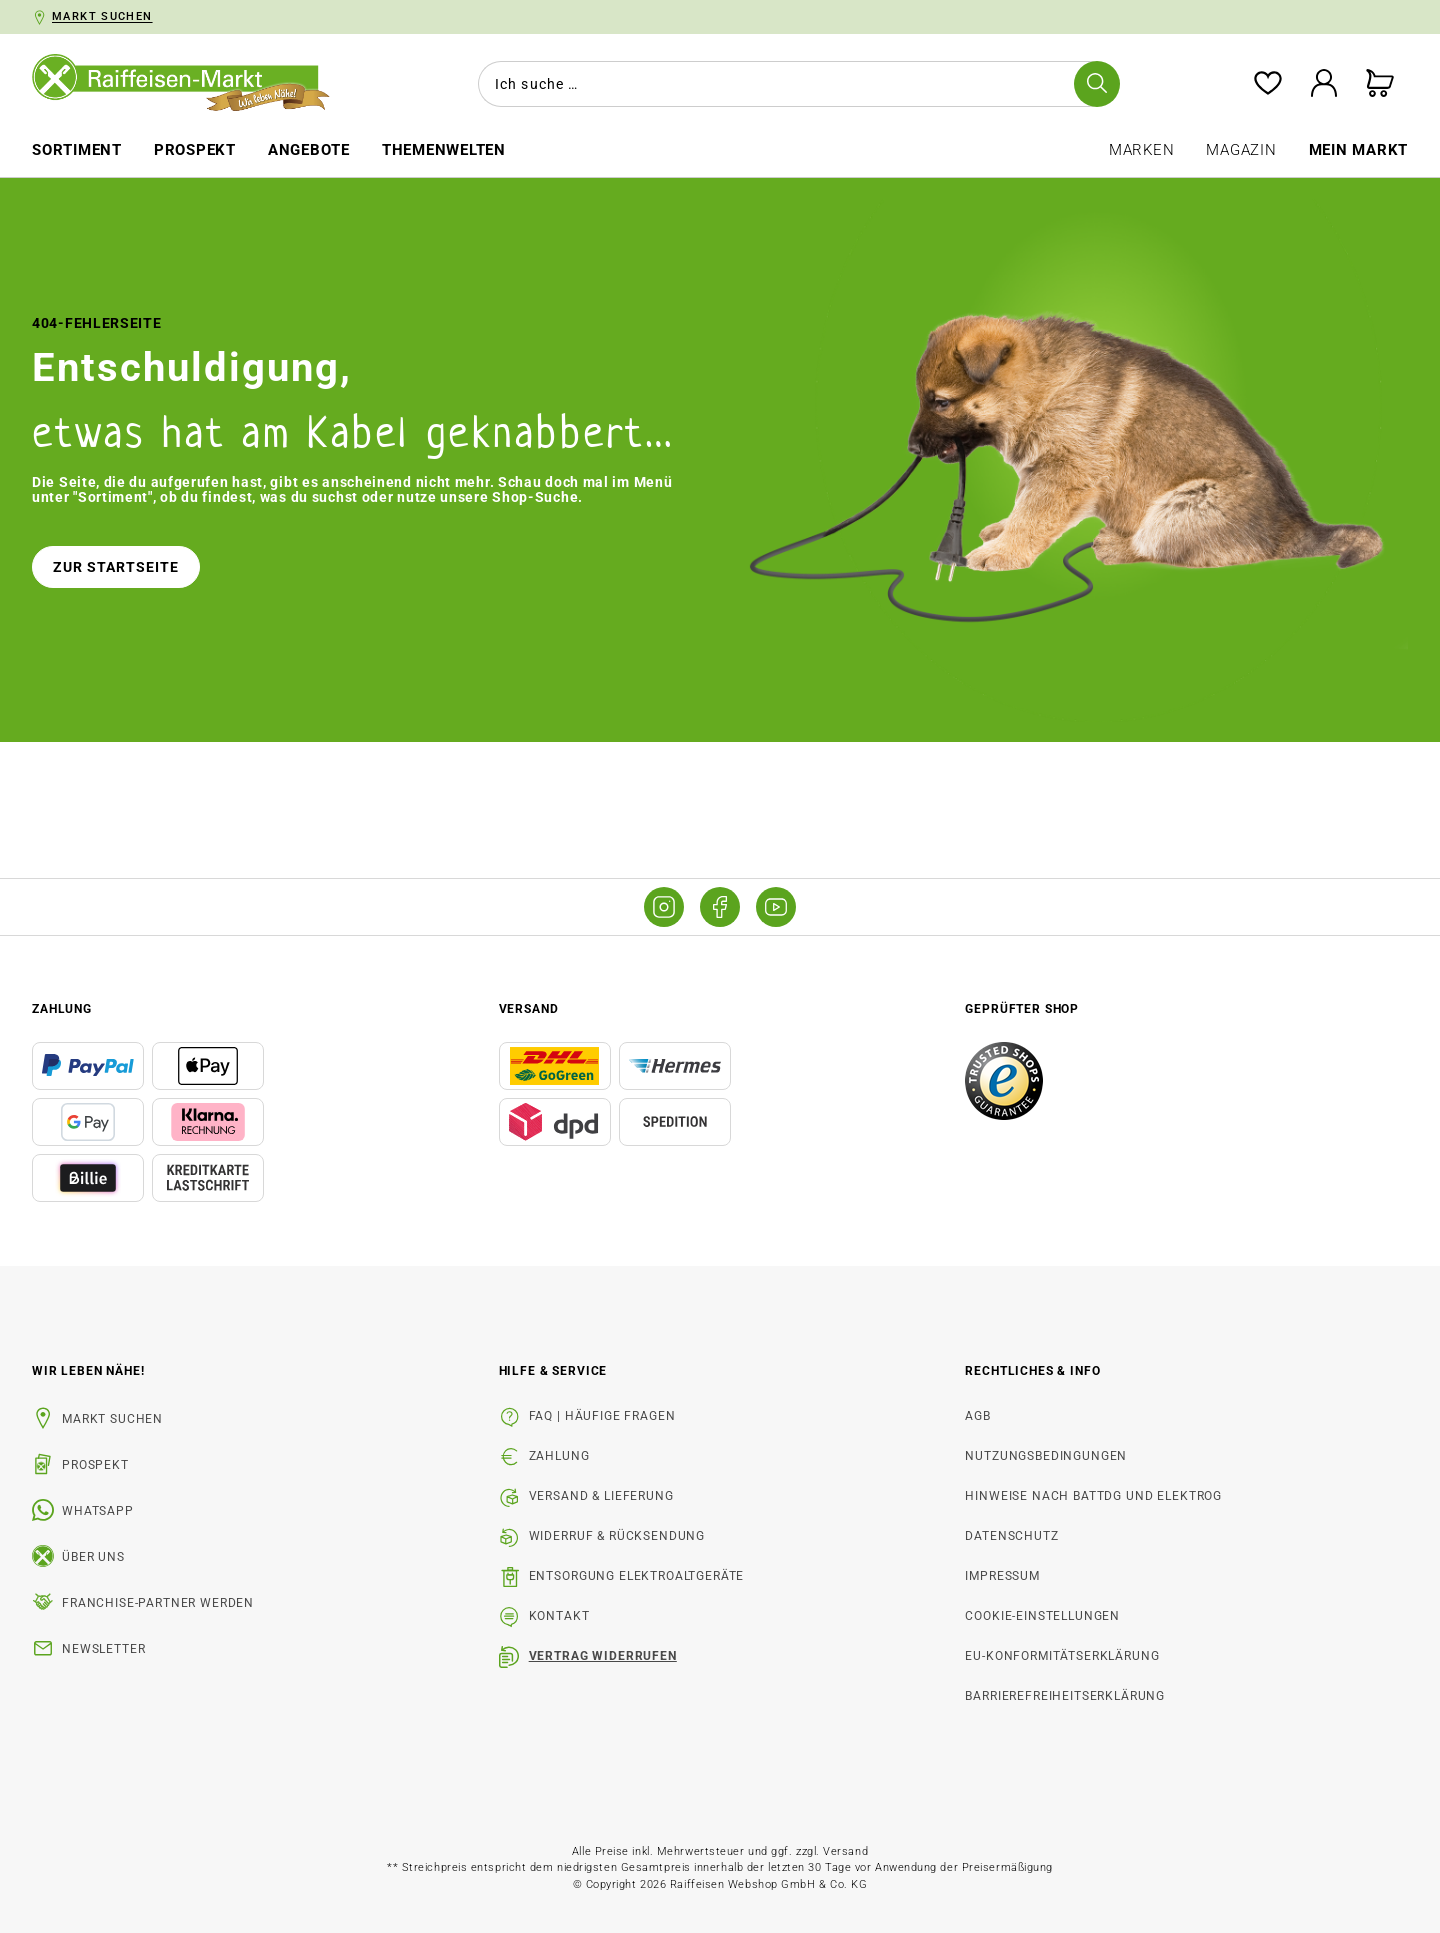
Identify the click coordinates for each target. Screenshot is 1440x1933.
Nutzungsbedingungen (1046, 1456)
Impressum (1002, 1576)
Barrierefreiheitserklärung (1065, 1696)
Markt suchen (112, 1419)
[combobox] (795, 84)
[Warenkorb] (1380, 84)
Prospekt (95, 1465)
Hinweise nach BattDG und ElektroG (1093, 1496)
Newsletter (103, 1649)
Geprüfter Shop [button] (1022, 1009)
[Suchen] (1097, 84)
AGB (978, 1416)
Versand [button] (529, 1009)
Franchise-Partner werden (158, 1603)
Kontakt (559, 1616)
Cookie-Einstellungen (1042, 1616)
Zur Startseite (116, 567)
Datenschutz (1011, 1536)
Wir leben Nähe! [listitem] (88, 1371)
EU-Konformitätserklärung (1062, 1656)
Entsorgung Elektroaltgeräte (637, 1576)
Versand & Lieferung (601, 1496)
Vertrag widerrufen (603, 1656)
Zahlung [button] (62, 1009)
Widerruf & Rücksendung (617, 1536)
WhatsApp (98, 1511)
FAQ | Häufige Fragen (602, 1416)
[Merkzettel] (1268, 84)
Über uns (93, 1557)
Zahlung (559, 1456)
